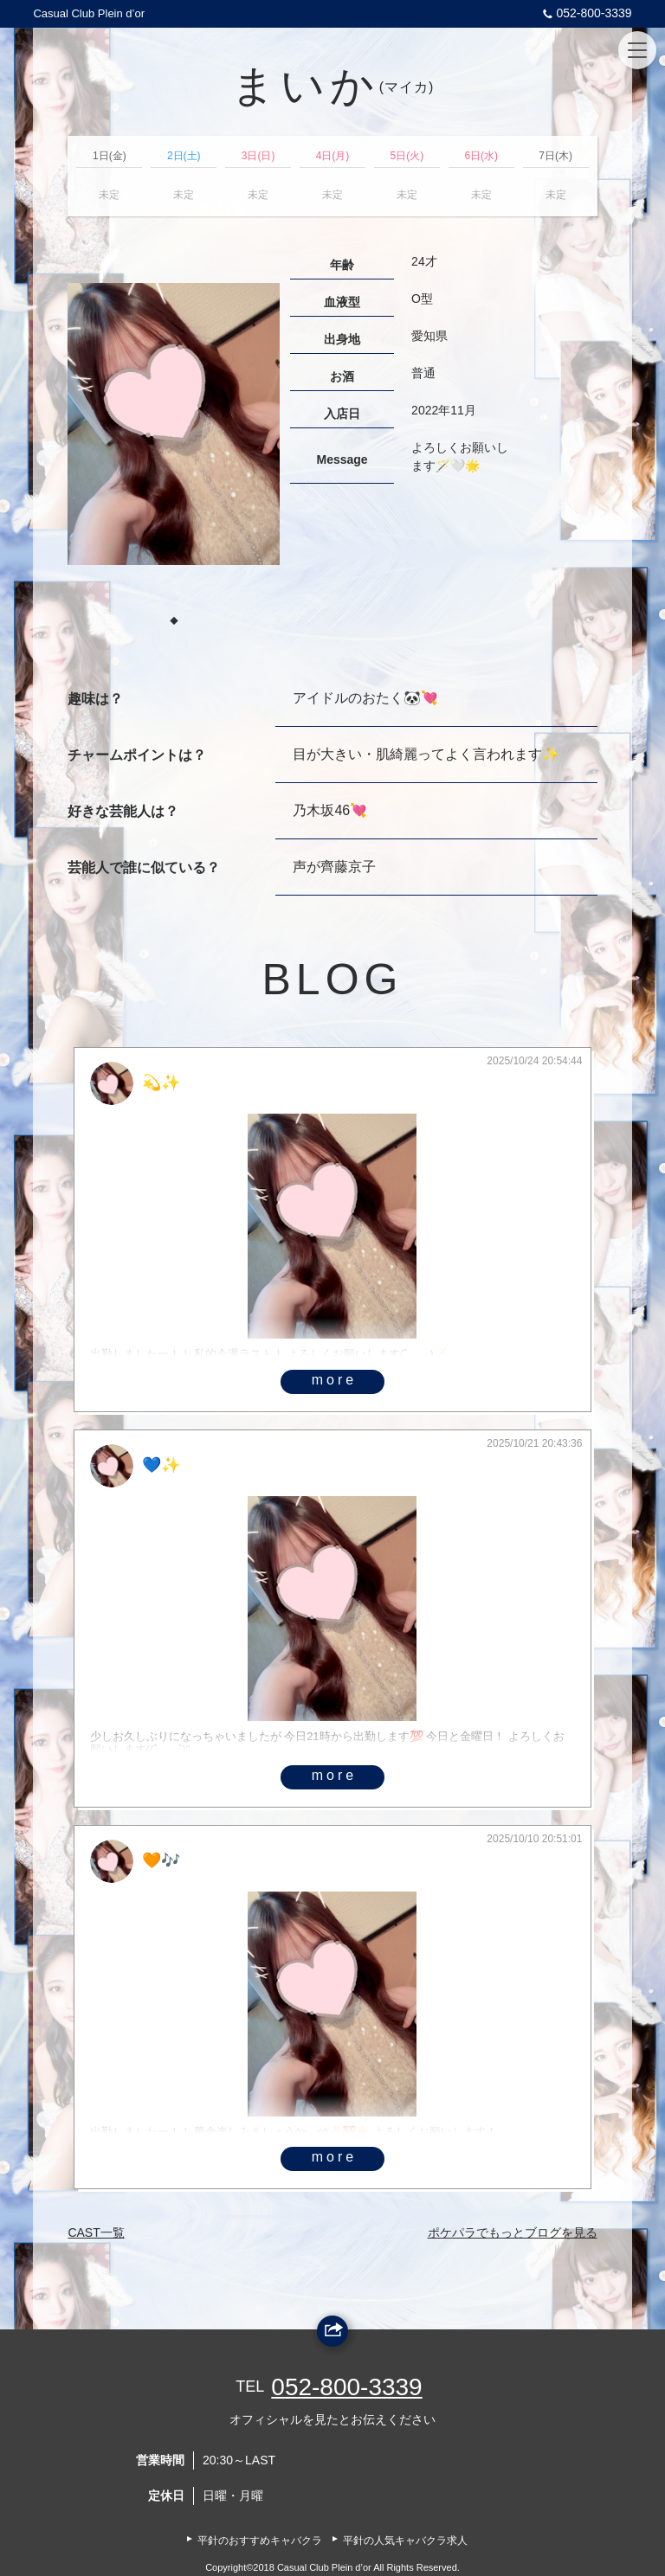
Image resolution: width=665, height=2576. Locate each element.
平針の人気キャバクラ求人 (405, 2540)
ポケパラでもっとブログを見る (512, 2232)
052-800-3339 (585, 13)
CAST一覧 (96, 2232)
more (334, 1379)
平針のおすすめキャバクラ (259, 2540)
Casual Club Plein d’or (89, 13)
